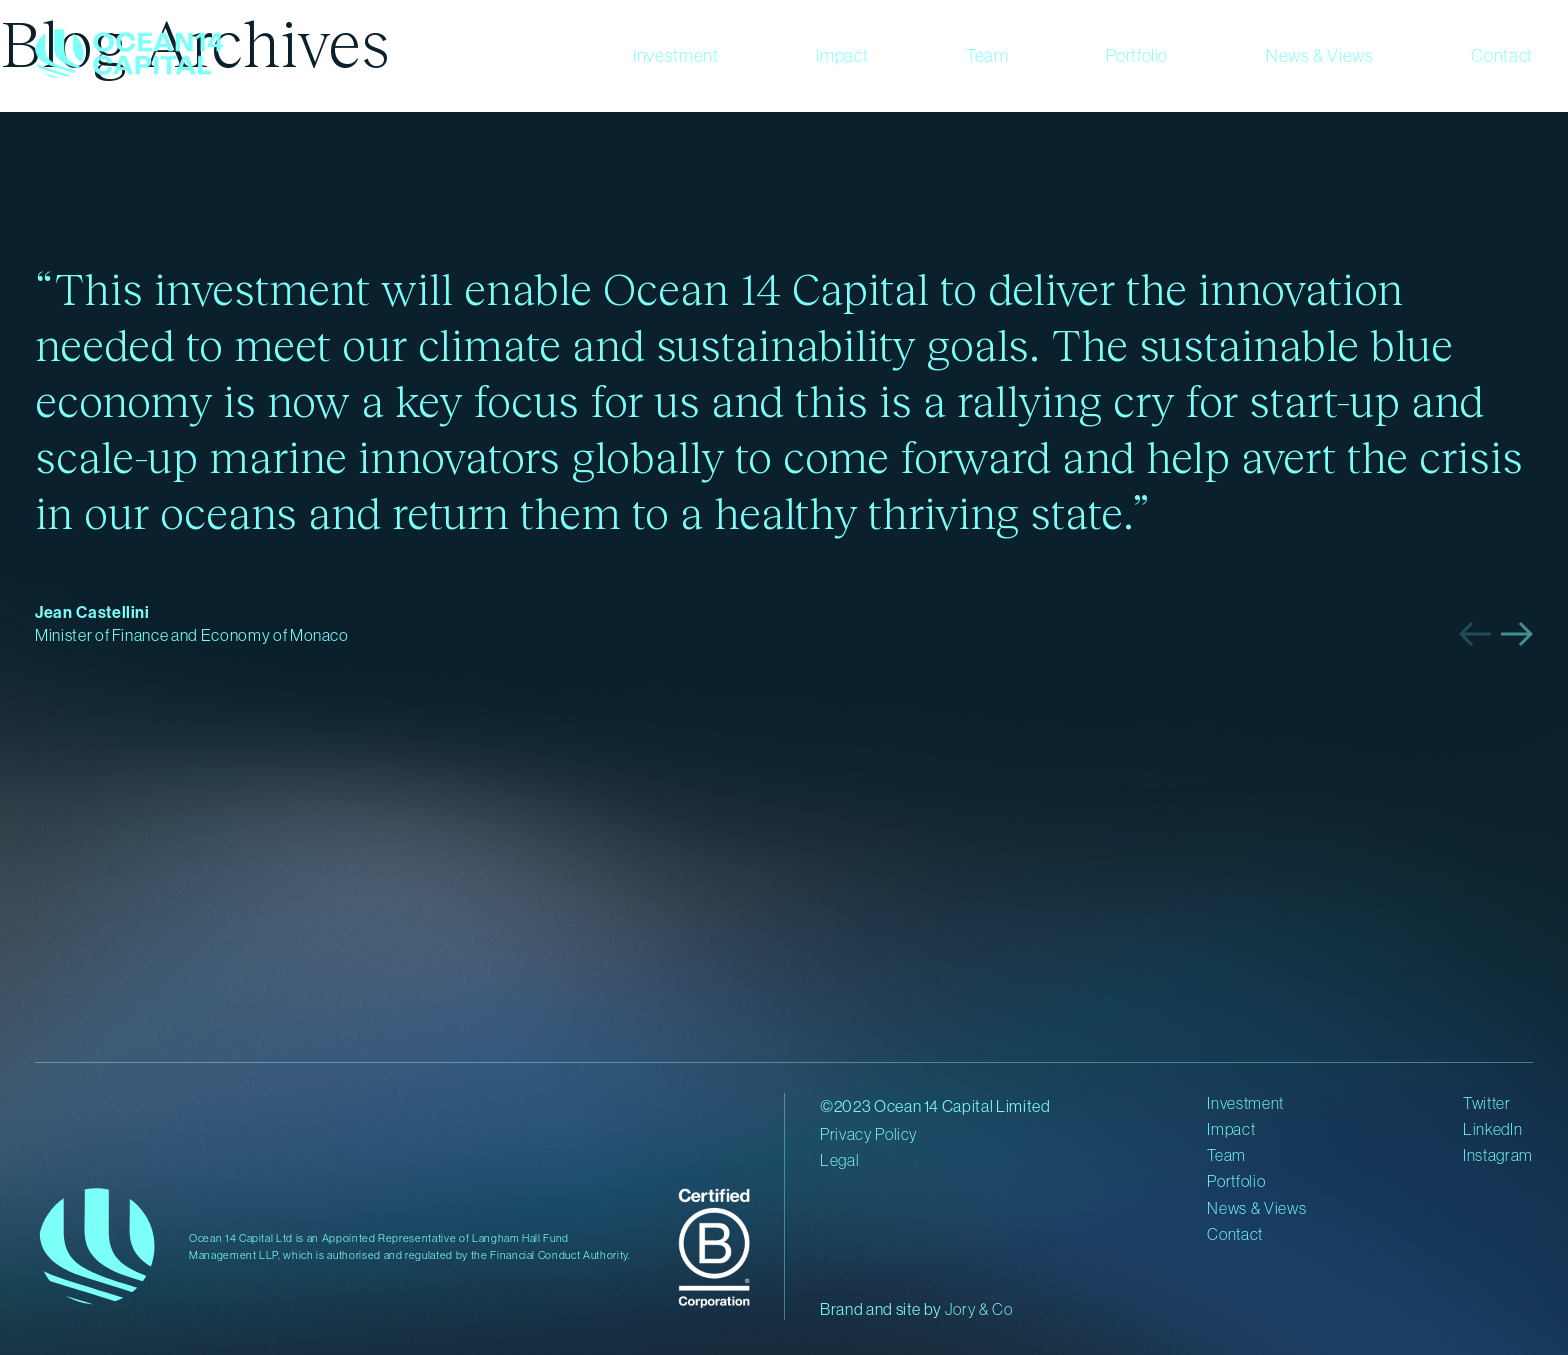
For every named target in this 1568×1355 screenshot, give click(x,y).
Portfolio (1137, 55)
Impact (842, 55)
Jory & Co (979, 1309)
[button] (1475, 634)
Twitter (1487, 1103)
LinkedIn (1492, 1129)
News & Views (1320, 55)
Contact (1502, 55)
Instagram (1498, 1155)
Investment (676, 55)
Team (987, 55)
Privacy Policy (868, 1134)
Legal (839, 1160)
